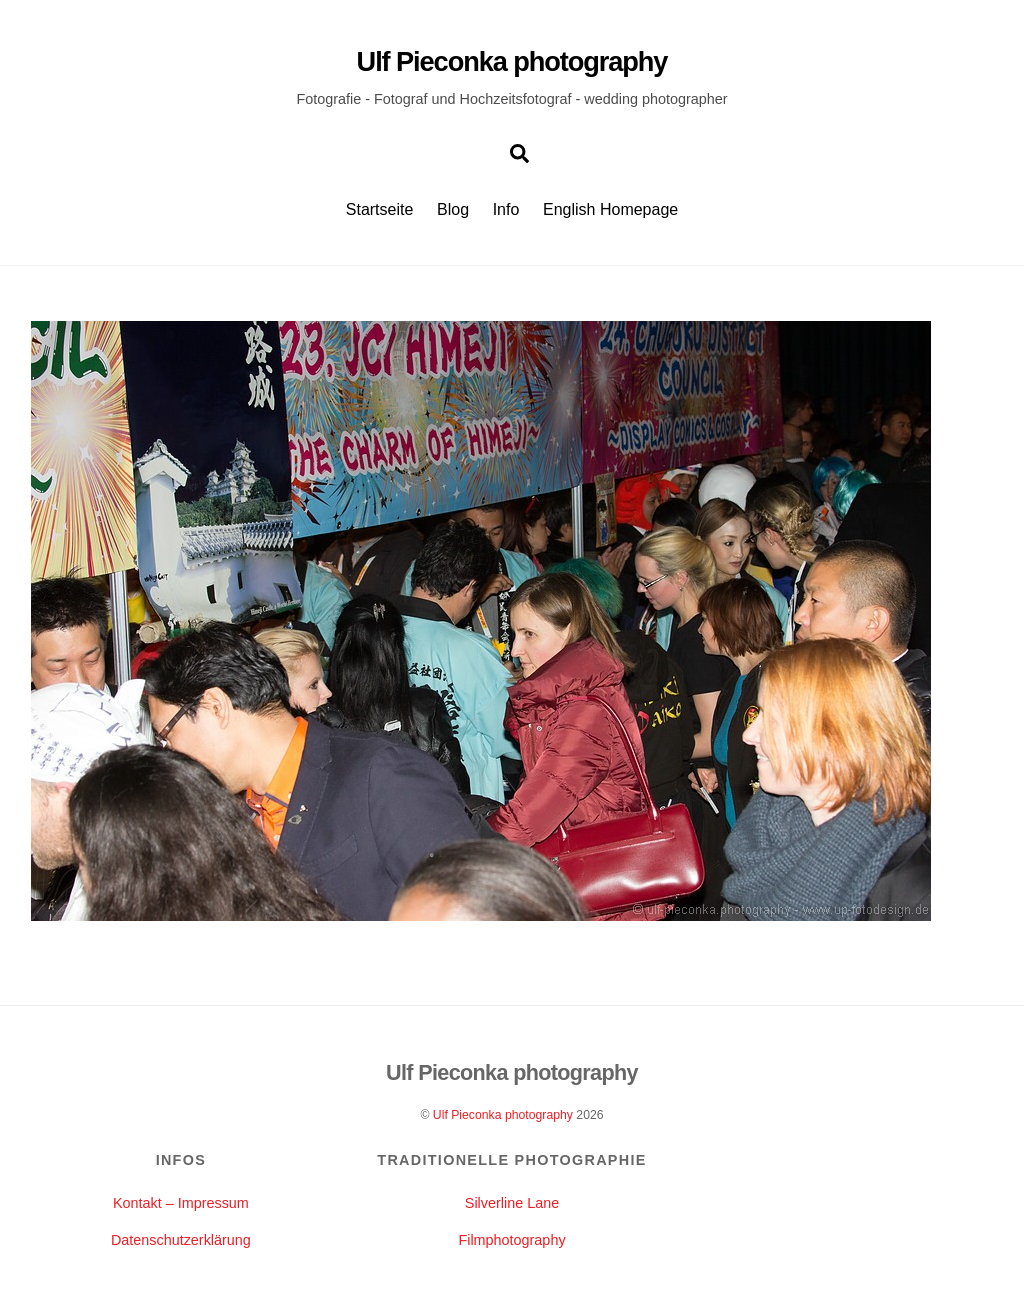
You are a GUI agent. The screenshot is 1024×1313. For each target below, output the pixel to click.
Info (506, 209)
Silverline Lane (512, 1203)
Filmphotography (511, 1240)
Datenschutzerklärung (181, 1240)
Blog (453, 209)
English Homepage (610, 209)
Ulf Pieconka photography (503, 1115)
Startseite (380, 209)
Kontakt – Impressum (181, 1203)
